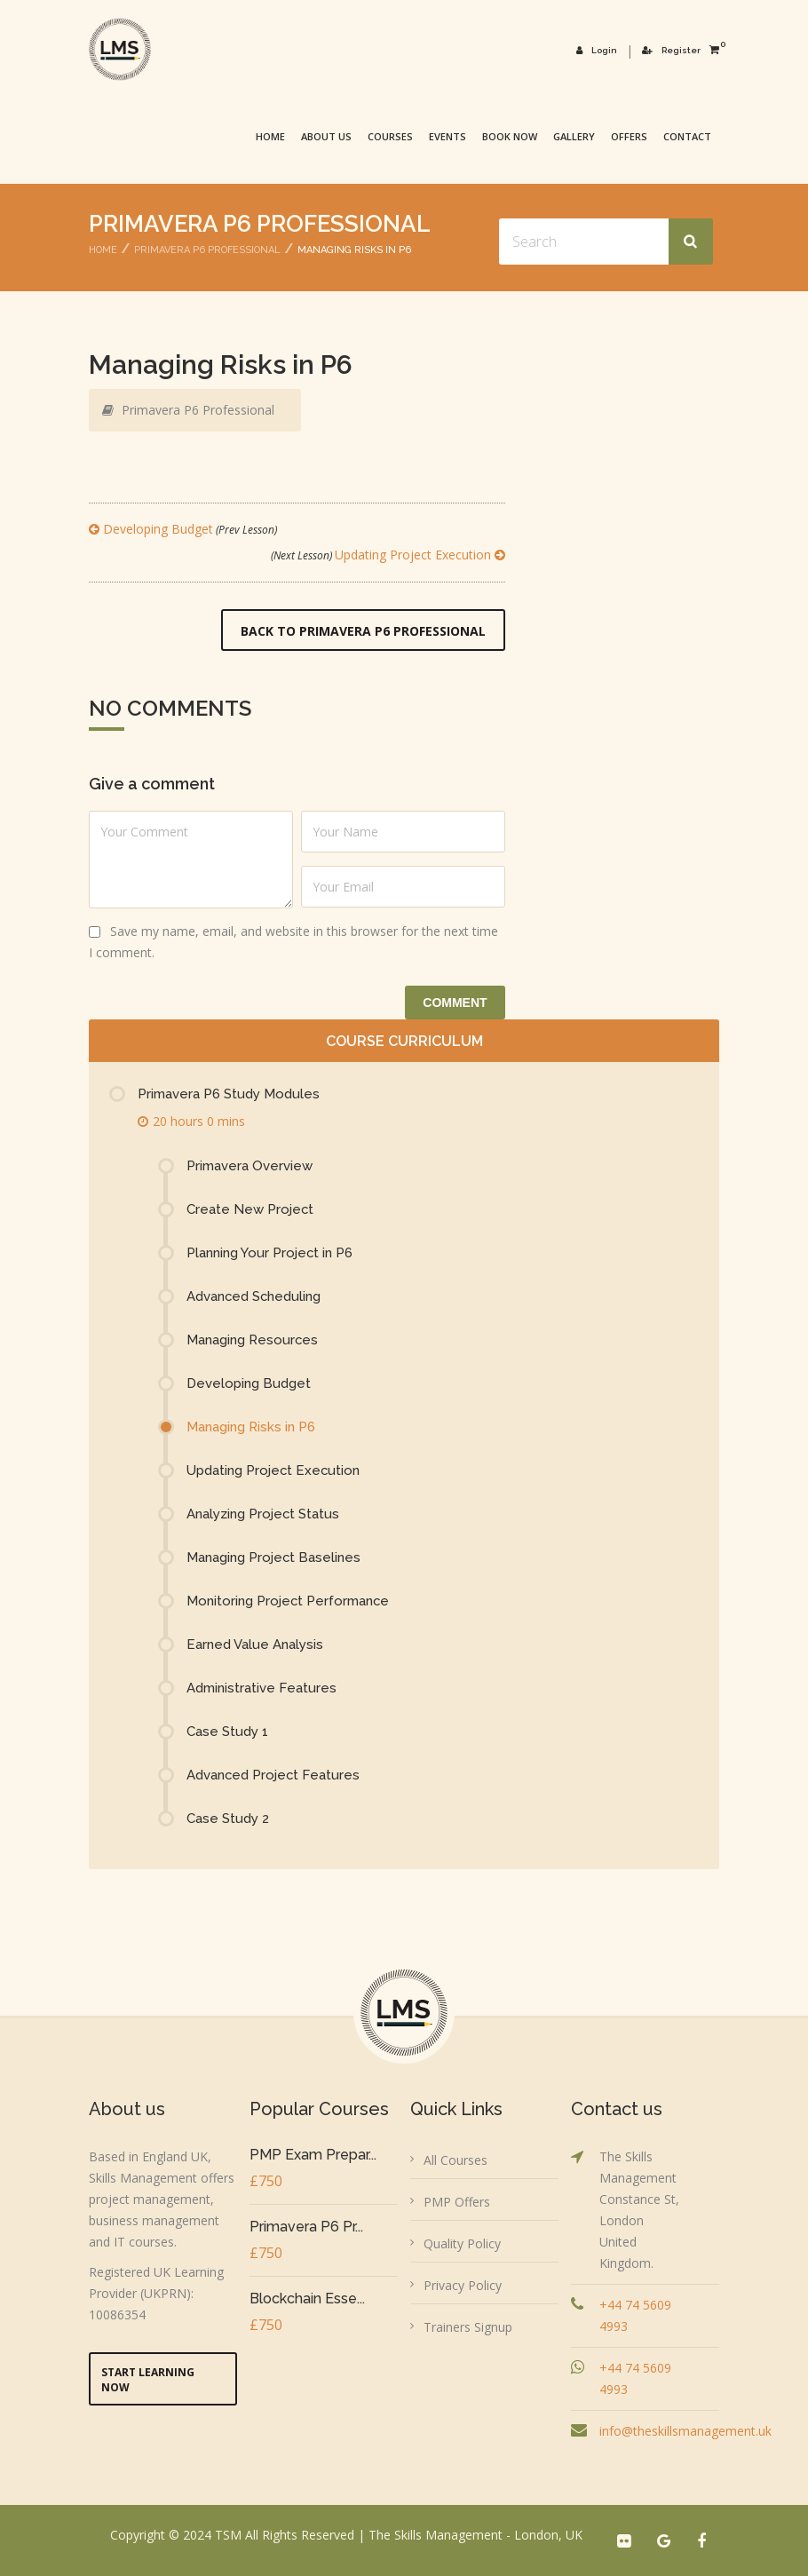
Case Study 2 (227, 1819)
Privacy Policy (463, 2285)
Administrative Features (261, 1688)
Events (447, 136)
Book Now (509, 136)
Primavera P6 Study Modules (229, 1094)
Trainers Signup (468, 2326)
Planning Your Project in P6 (269, 1253)
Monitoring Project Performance (288, 1601)
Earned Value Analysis (254, 1645)
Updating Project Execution (388, 554)
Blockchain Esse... (307, 2298)
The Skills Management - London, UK (475, 2534)
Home (270, 136)
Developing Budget (183, 528)
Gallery (574, 136)
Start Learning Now (147, 2380)
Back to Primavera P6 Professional (363, 630)
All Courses (455, 2160)
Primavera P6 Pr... (306, 2226)
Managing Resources (252, 1340)
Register (672, 50)
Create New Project (250, 1209)
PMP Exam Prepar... (313, 2154)
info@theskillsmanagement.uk (685, 2430)
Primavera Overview (249, 1166)
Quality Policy (462, 2243)
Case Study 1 (227, 1732)
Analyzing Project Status (263, 1514)
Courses (390, 136)
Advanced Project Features (273, 1775)
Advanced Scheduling (254, 1296)
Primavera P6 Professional (207, 250)
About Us (326, 136)
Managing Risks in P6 (250, 1427)
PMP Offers (457, 2201)
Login (597, 50)
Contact (687, 136)
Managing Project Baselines (273, 1557)
